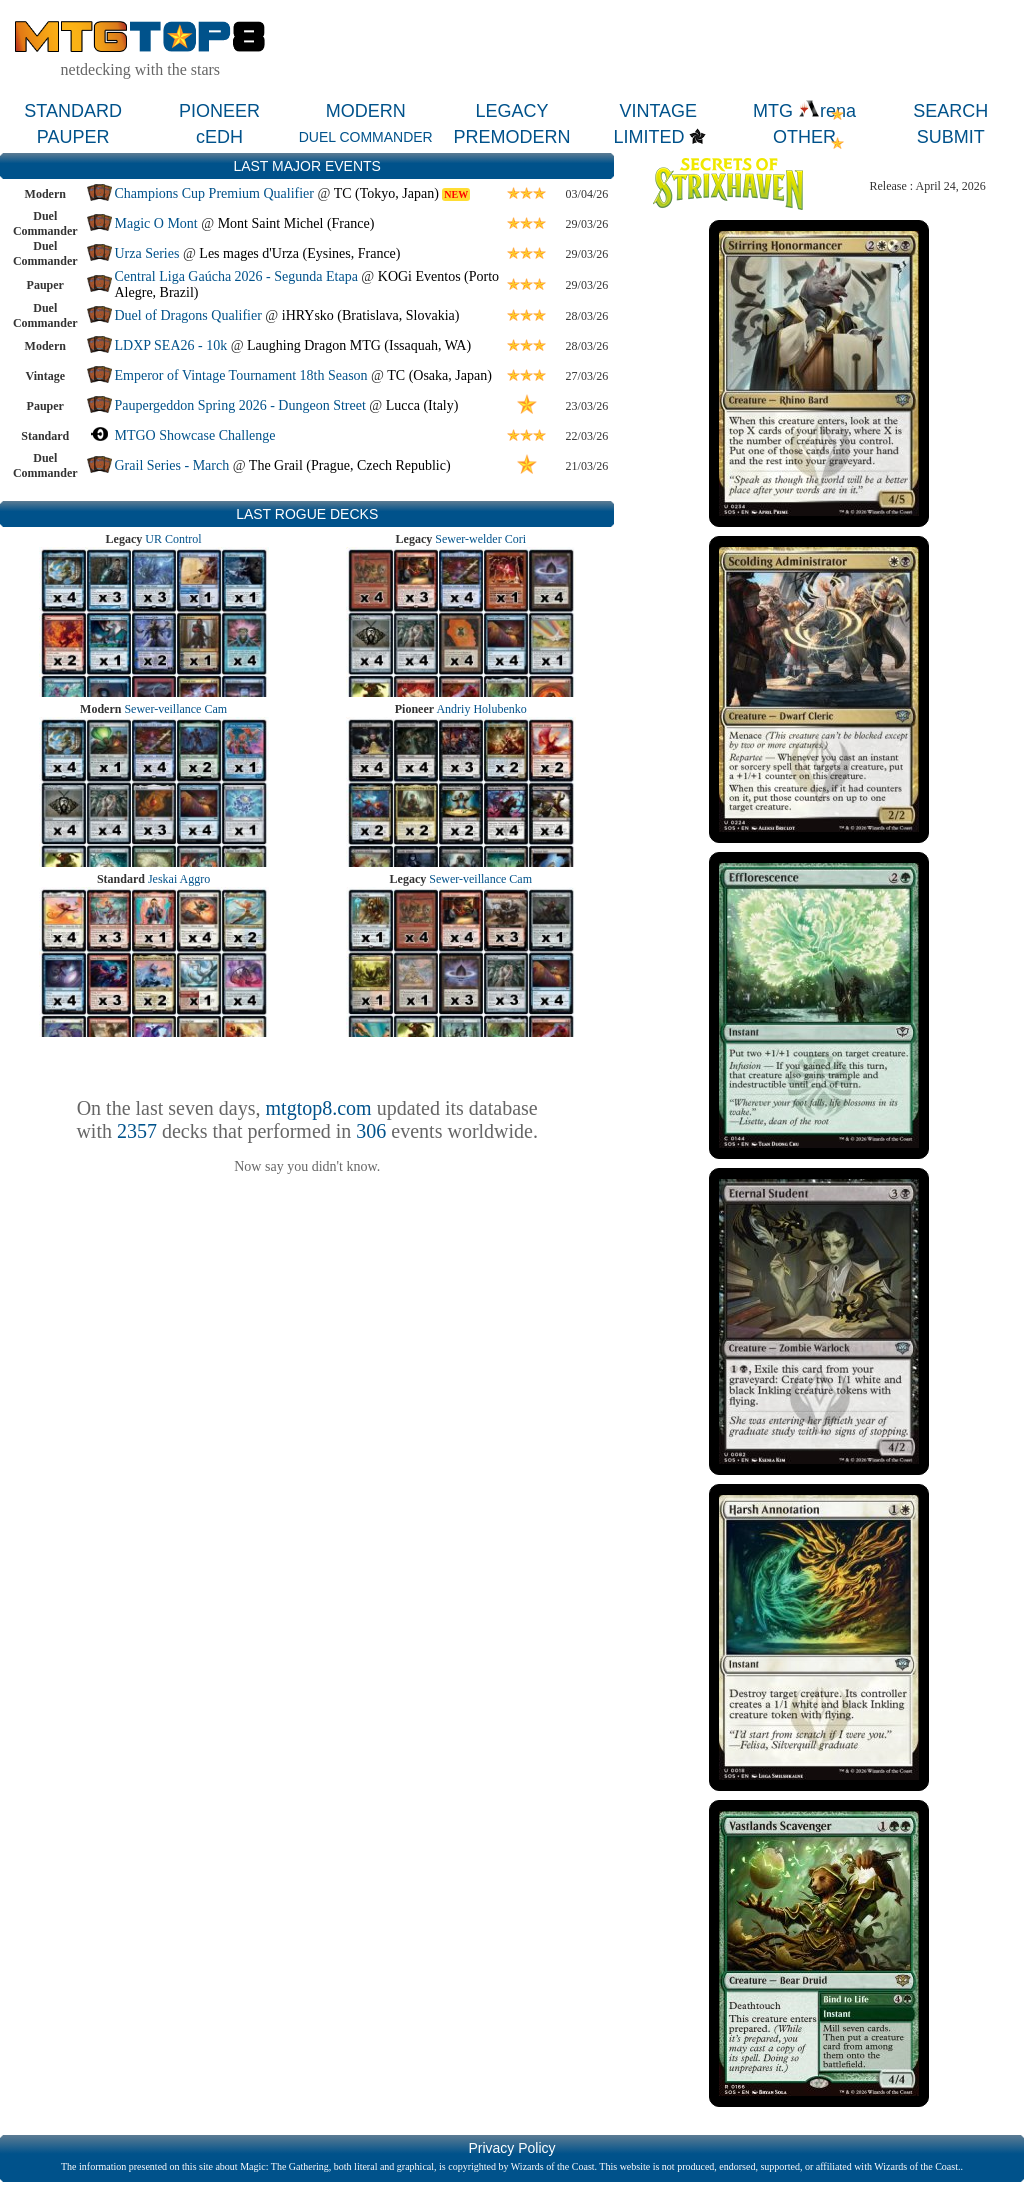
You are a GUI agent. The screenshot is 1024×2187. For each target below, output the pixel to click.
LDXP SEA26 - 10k (171, 345)
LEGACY (511, 111)
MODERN (366, 111)
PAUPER (73, 137)
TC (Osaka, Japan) (439, 375)
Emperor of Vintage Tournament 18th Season (241, 375)
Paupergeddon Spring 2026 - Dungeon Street (240, 405)
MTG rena (804, 111)
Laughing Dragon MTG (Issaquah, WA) (359, 345)
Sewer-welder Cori (480, 539)
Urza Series (147, 253)
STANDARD (73, 111)
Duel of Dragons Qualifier (188, 315)
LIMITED (648, 137)
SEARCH (950, 111)
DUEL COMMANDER (366, 137)
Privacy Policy (511, 2148)
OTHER (804, 137)
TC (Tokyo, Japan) (386, 193)
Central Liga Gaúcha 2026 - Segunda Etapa (236, 276)
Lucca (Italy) (422, 405)
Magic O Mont (156, 223)
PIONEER (219, 111)
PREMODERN (511, 137)
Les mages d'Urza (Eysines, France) (299, 253)
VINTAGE (658, 111)
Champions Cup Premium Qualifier (214, 193)
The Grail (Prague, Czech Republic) (350, 465)
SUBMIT (951, 137)
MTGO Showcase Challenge (195, 435)
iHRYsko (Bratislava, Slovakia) (371, 315)
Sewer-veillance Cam (175, 709)
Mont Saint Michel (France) (296, 223)
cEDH (219, 137)
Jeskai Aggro (179, 879)
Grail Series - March (172, 465)
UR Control (173, 539)
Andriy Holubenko (481, 709)
